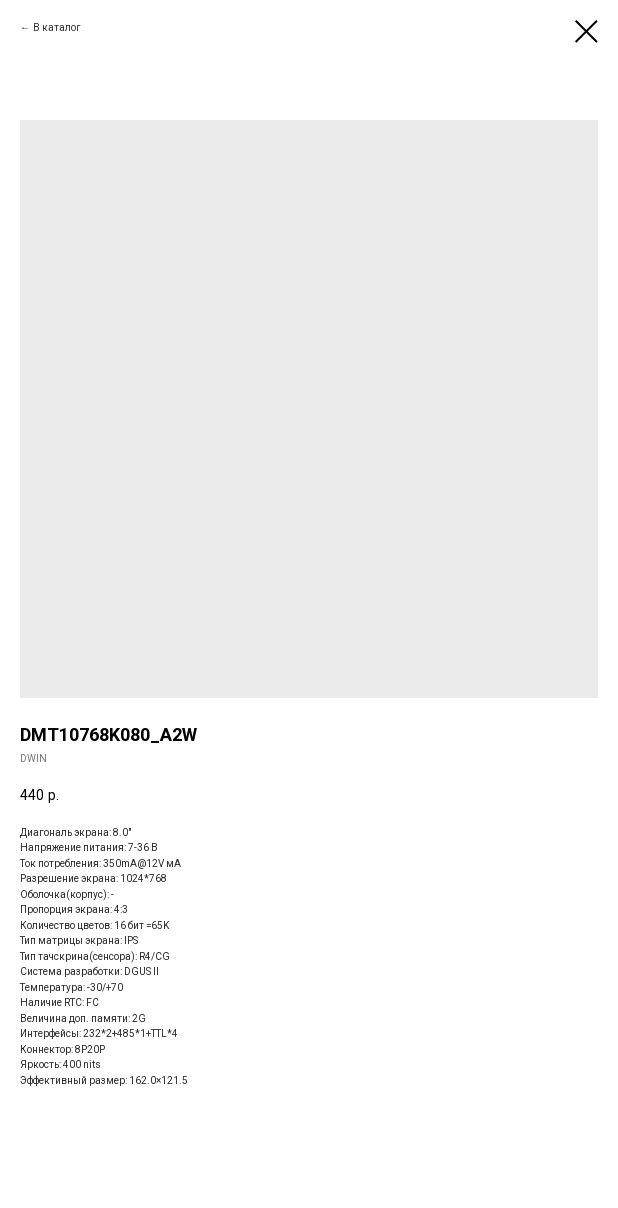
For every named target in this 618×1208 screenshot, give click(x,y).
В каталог (57, 27)
